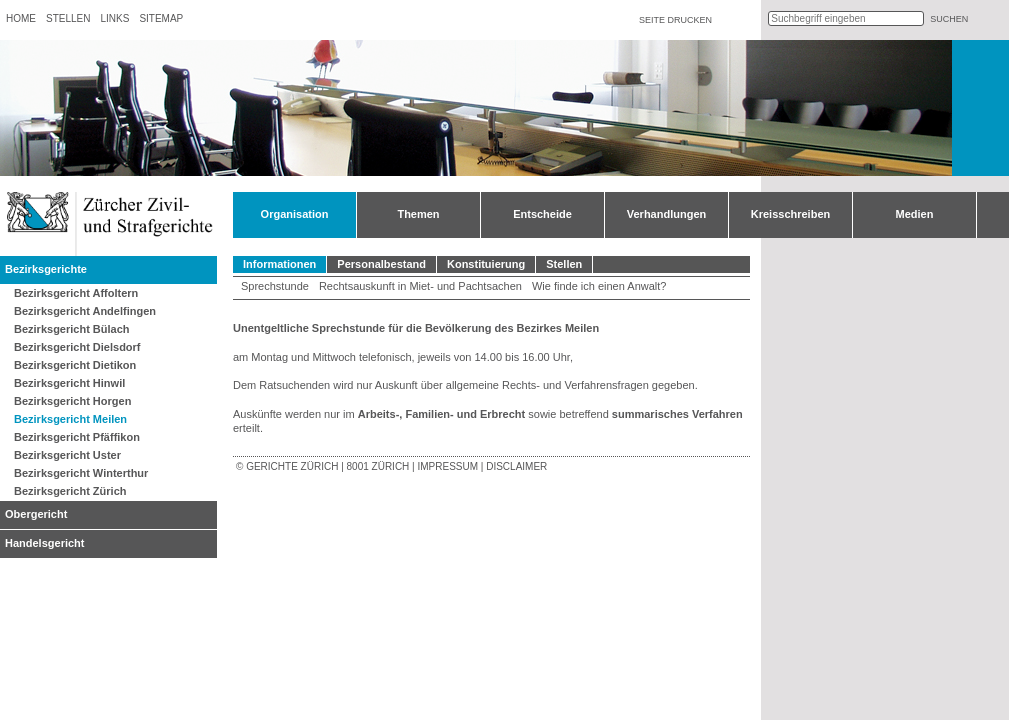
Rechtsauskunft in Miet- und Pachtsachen (420, 286)
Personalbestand (381, 264)
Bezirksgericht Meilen (70, 419)
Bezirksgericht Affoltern (76, 293)
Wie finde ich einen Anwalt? (599, 286)
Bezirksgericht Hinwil (69, 383)
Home (21, 18)
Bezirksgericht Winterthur (81, 473)
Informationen (279, 264)
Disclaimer (516, 466)
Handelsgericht (44, 543)
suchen (949, 19)
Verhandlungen (666, 214)
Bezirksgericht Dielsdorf (77, 347)
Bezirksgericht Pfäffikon (77, 437)
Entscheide (542, 214)
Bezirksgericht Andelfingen (85, 311)
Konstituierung (486, 264)
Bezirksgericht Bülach (72, 329)
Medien (915, 214)
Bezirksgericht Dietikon (75, 365)
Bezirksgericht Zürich (70, 491)
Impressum (447, 466)
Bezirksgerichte (46, 269)
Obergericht (36, 514)
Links (114, 18)
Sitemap (161, 18)
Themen (418, 214)
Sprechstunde (275, 286)
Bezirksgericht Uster (67, 455)
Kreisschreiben (790, 214)
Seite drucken (675, 20)
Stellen (68, 18)
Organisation (295, 214)
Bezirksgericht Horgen (72, 401)
